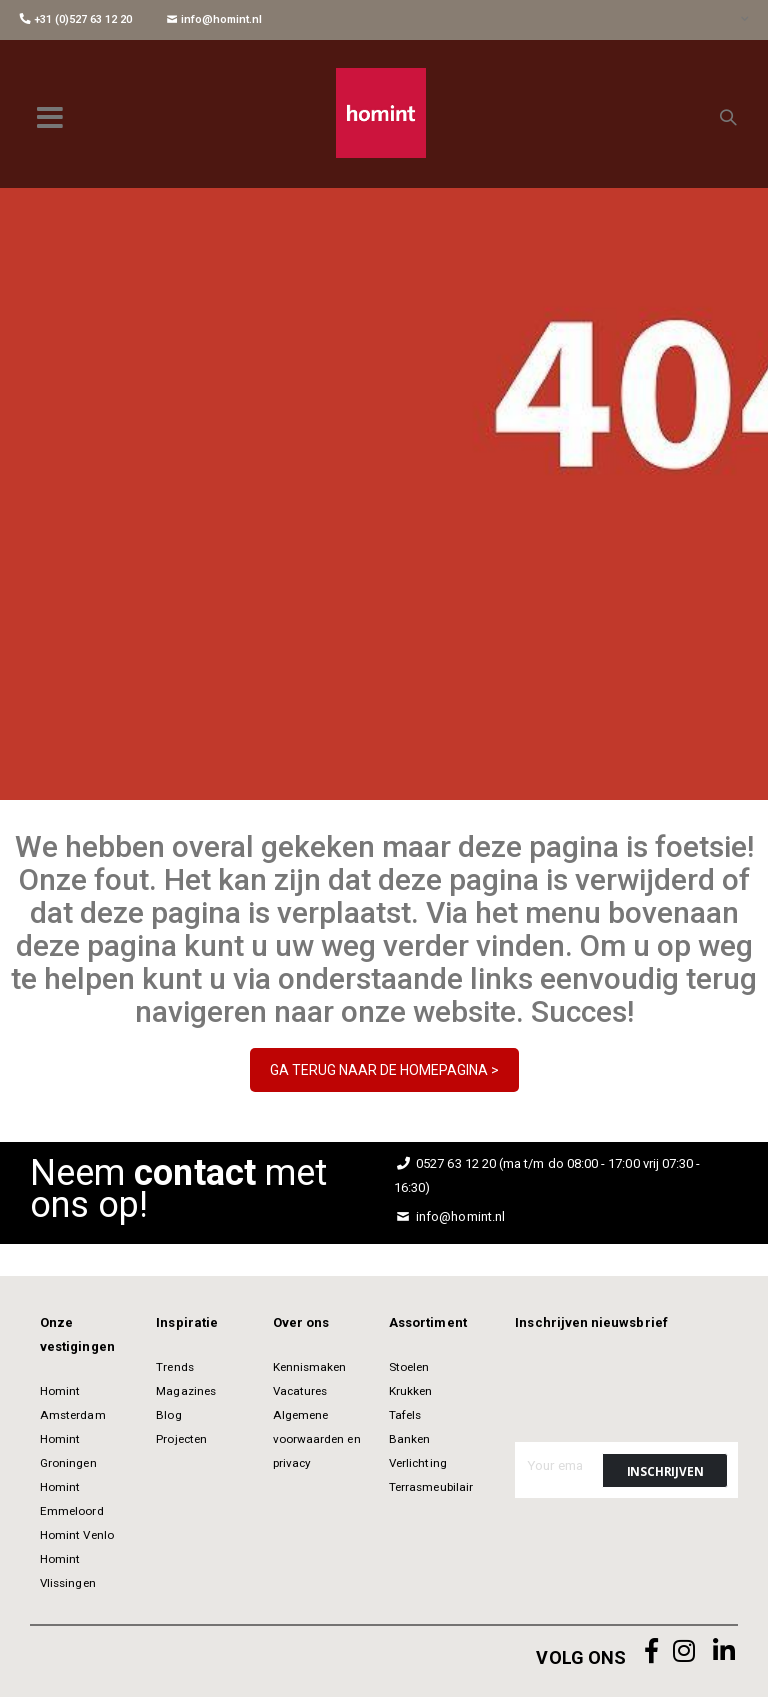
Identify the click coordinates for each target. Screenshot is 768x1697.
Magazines (186, 1391)
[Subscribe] (665, 1470)
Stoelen (409, 1367)
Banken (409, 1439)
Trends (174, 1367)
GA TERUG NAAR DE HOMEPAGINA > (384, 1070)
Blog (168, 1415)
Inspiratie (187, 1322)
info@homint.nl (214, 19)
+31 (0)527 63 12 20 (76, 19)
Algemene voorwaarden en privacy (317, 1439)
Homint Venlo (77, 1535)
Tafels (405, 1415)
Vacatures (300, 1391)
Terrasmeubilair (431, 1487)
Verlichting (418, 1463)
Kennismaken (310, 1367)
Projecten (181, 1439)
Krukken (410, 1391)
